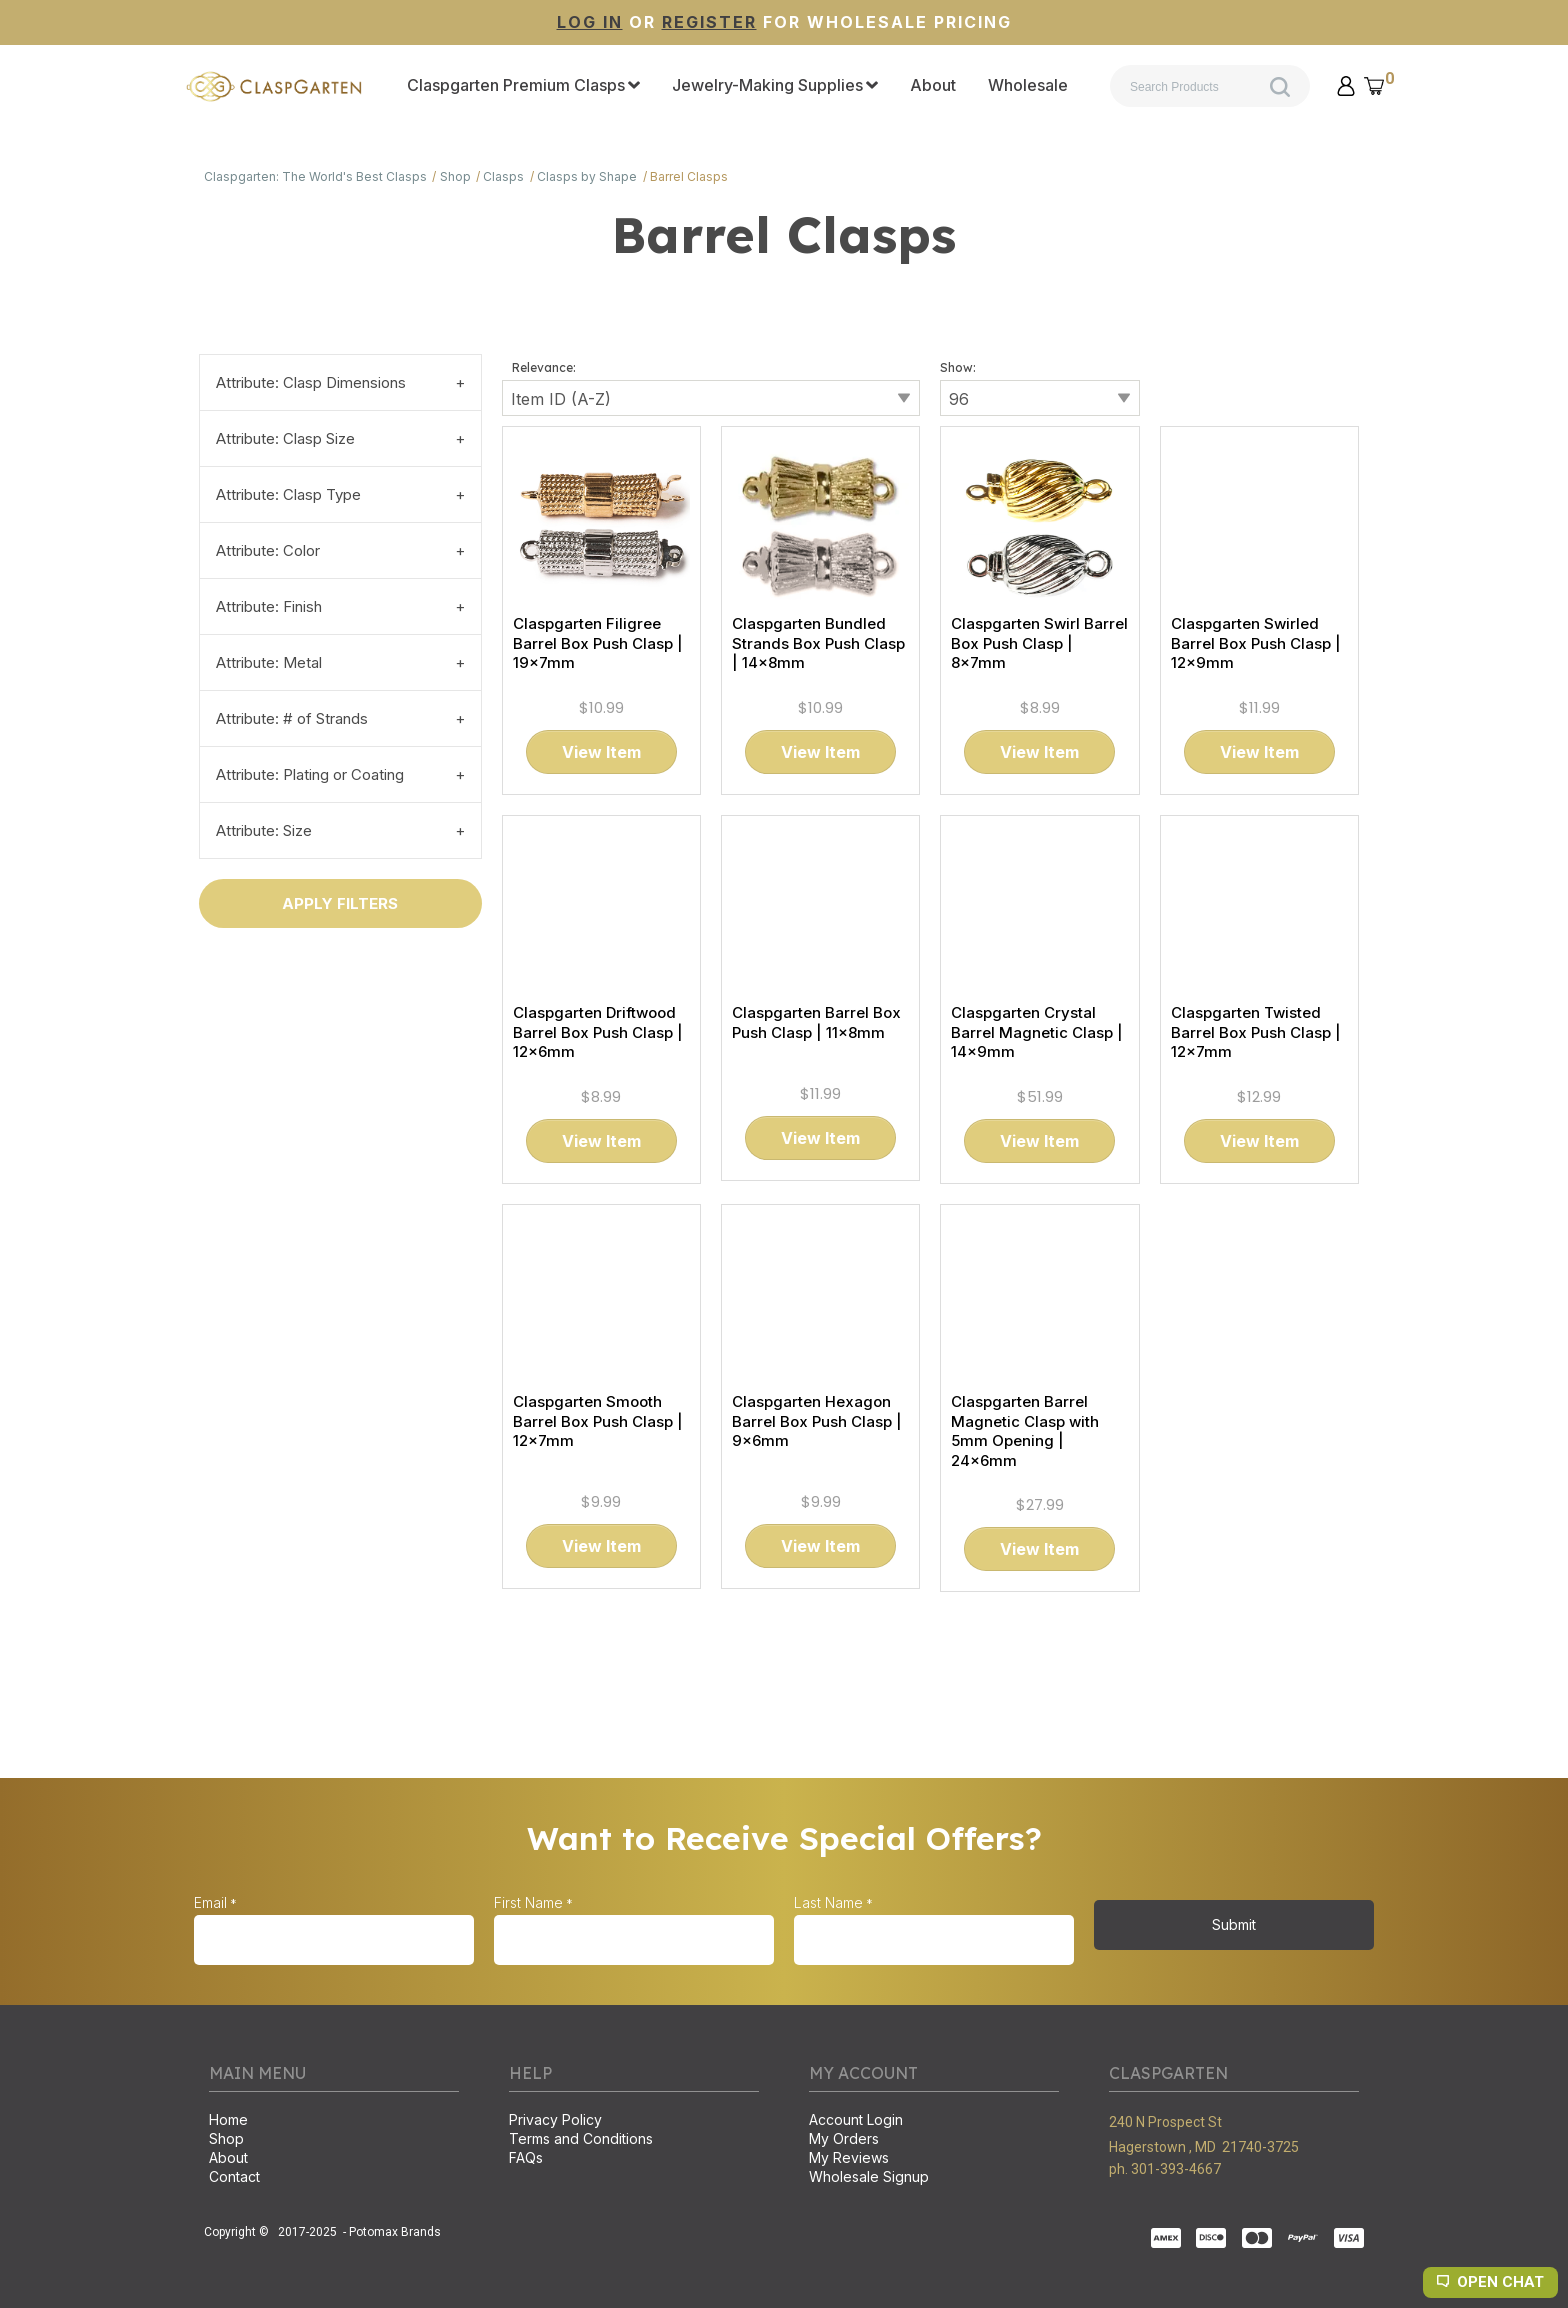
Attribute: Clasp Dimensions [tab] (311, 382)
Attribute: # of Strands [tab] (292, 718)
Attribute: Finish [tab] (269, 606)
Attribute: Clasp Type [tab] (288, 494)
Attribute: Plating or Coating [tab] (310, 774)
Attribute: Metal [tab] (269, 662)
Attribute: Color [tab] (268, 550)
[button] (1346, 86)
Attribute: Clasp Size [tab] (285, 438)
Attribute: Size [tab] (264, 830)
